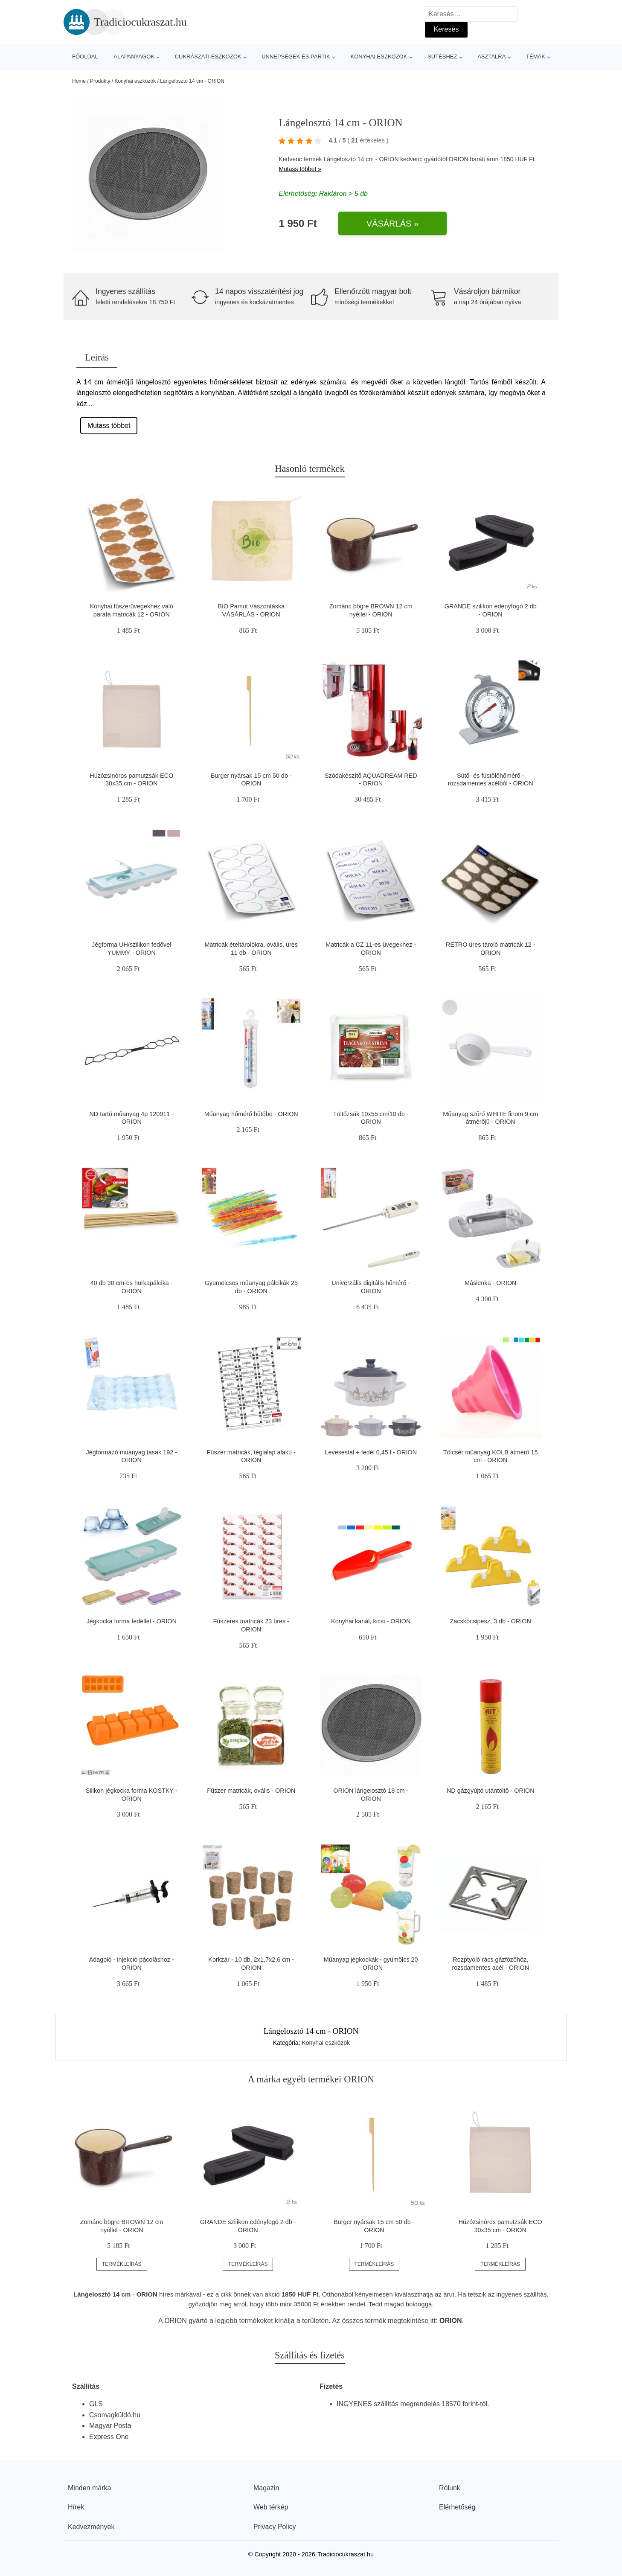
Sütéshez (442, 56)
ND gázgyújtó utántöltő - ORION (491, 1790)
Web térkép (270, 2507)
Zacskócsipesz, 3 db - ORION (490, 1621)
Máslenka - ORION (491, 1282)
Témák (535, 56)
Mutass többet (109, 425)
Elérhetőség (457, 2507)
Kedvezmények (91, 2526)
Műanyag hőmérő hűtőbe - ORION (251, 1114)
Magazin (266, 2488)
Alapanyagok (133, 56)
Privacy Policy (274, 2526)
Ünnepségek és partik (296, 56)
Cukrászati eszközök (208, 56)
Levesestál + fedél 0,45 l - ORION (371, 1452)
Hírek (76, 2507)
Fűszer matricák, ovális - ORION (251, 1790)
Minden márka (89, 2488)
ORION (458, 159)
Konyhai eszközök (378, 56)
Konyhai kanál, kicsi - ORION (370, 1621)
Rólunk (449, 2488)
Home (79, 81)
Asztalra (491, 56)
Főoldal (85, 56)
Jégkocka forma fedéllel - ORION (132, 1621)
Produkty (100, 81)
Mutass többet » (300, 169)
